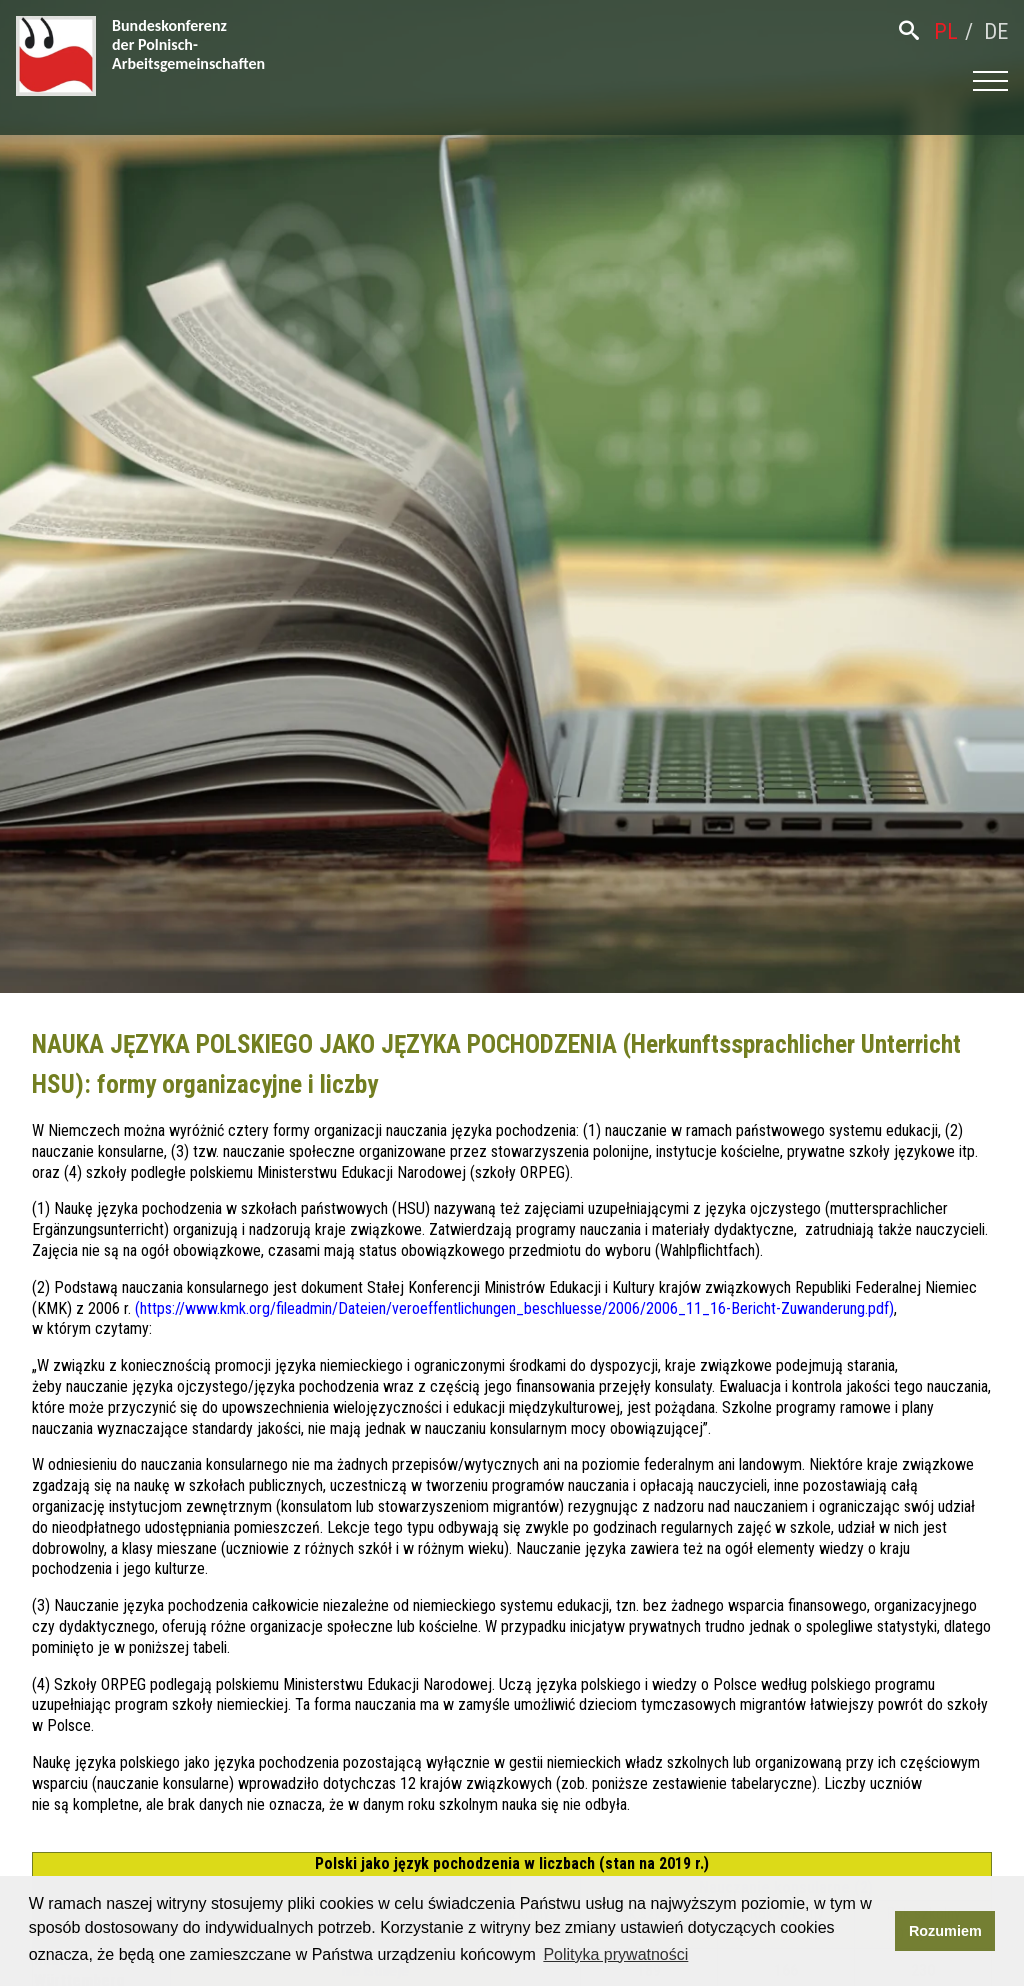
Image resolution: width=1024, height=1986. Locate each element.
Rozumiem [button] (945, 1931)
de (996, 31)
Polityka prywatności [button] (615, 1954)
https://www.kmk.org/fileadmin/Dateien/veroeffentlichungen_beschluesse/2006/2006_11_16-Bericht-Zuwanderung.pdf (514, 1308)
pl (946, 31)
